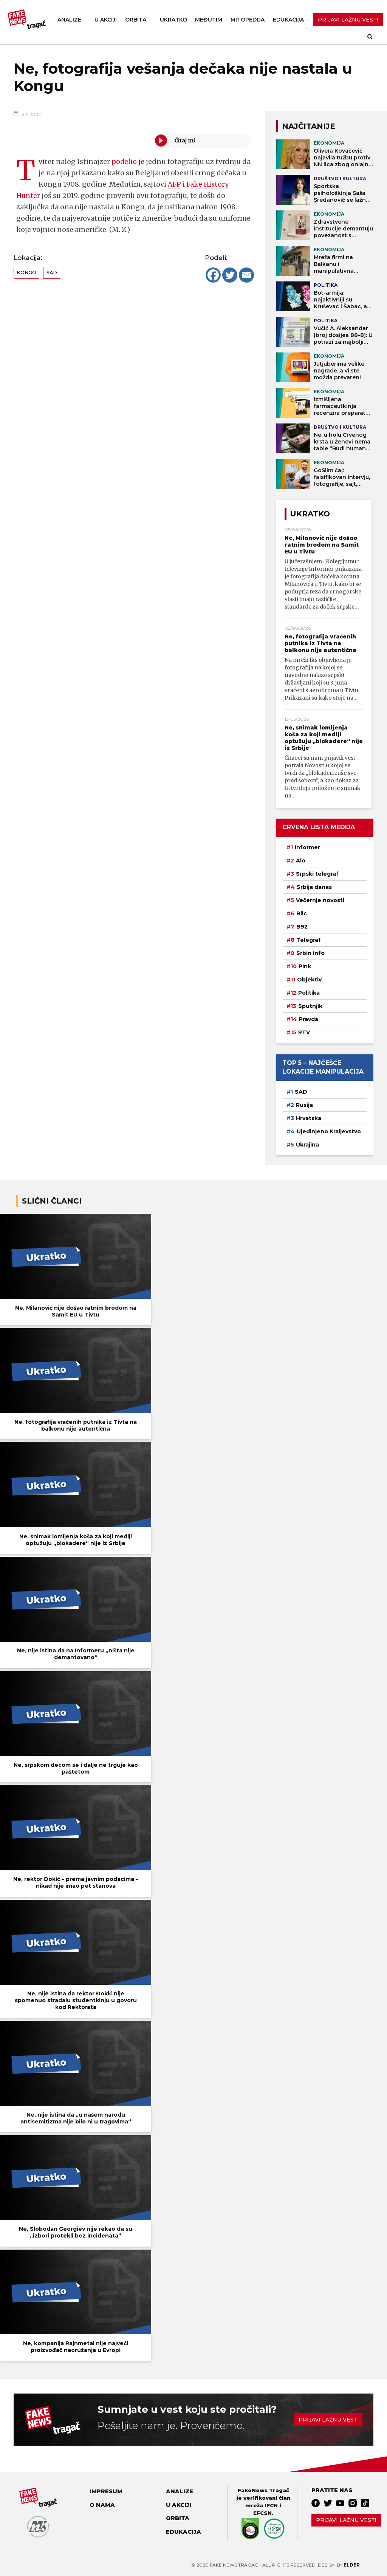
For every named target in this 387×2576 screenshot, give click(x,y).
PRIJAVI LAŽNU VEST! (348, 19)
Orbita (135, 19)
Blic (301, 913)
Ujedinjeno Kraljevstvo (329, 1131)
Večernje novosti (320, 900)
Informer (307, 847)
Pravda (308, 1019)
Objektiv (309, 979)
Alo (300, 860)
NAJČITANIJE (308, 126)
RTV (304, 1032)
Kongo (26, 272)
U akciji (105, 19)
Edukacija (288, 19)
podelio (124, 161)
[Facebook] (213, 275)
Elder (352, 2565)
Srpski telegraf (317, 873)
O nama (102, 2505)
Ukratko (173, 19)
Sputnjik (310, 1006)
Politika (309, 992)
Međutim (208, 19)
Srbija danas (314, 887)
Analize (69, 19)
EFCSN (262, 2513)
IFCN (271, 2505)
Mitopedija (248, 19)
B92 (302, 926)
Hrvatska (308, 1118)
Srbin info (310, 953)
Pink (305, 966)
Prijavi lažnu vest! (346, 2520)
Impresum (106, 2491)
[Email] (246, 275)
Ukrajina (307, 1144)
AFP (174, 184)
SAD (51, 272)
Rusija (304, 1105)
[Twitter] (229, 275)
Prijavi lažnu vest (328, 2419)
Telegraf (308, 939)
